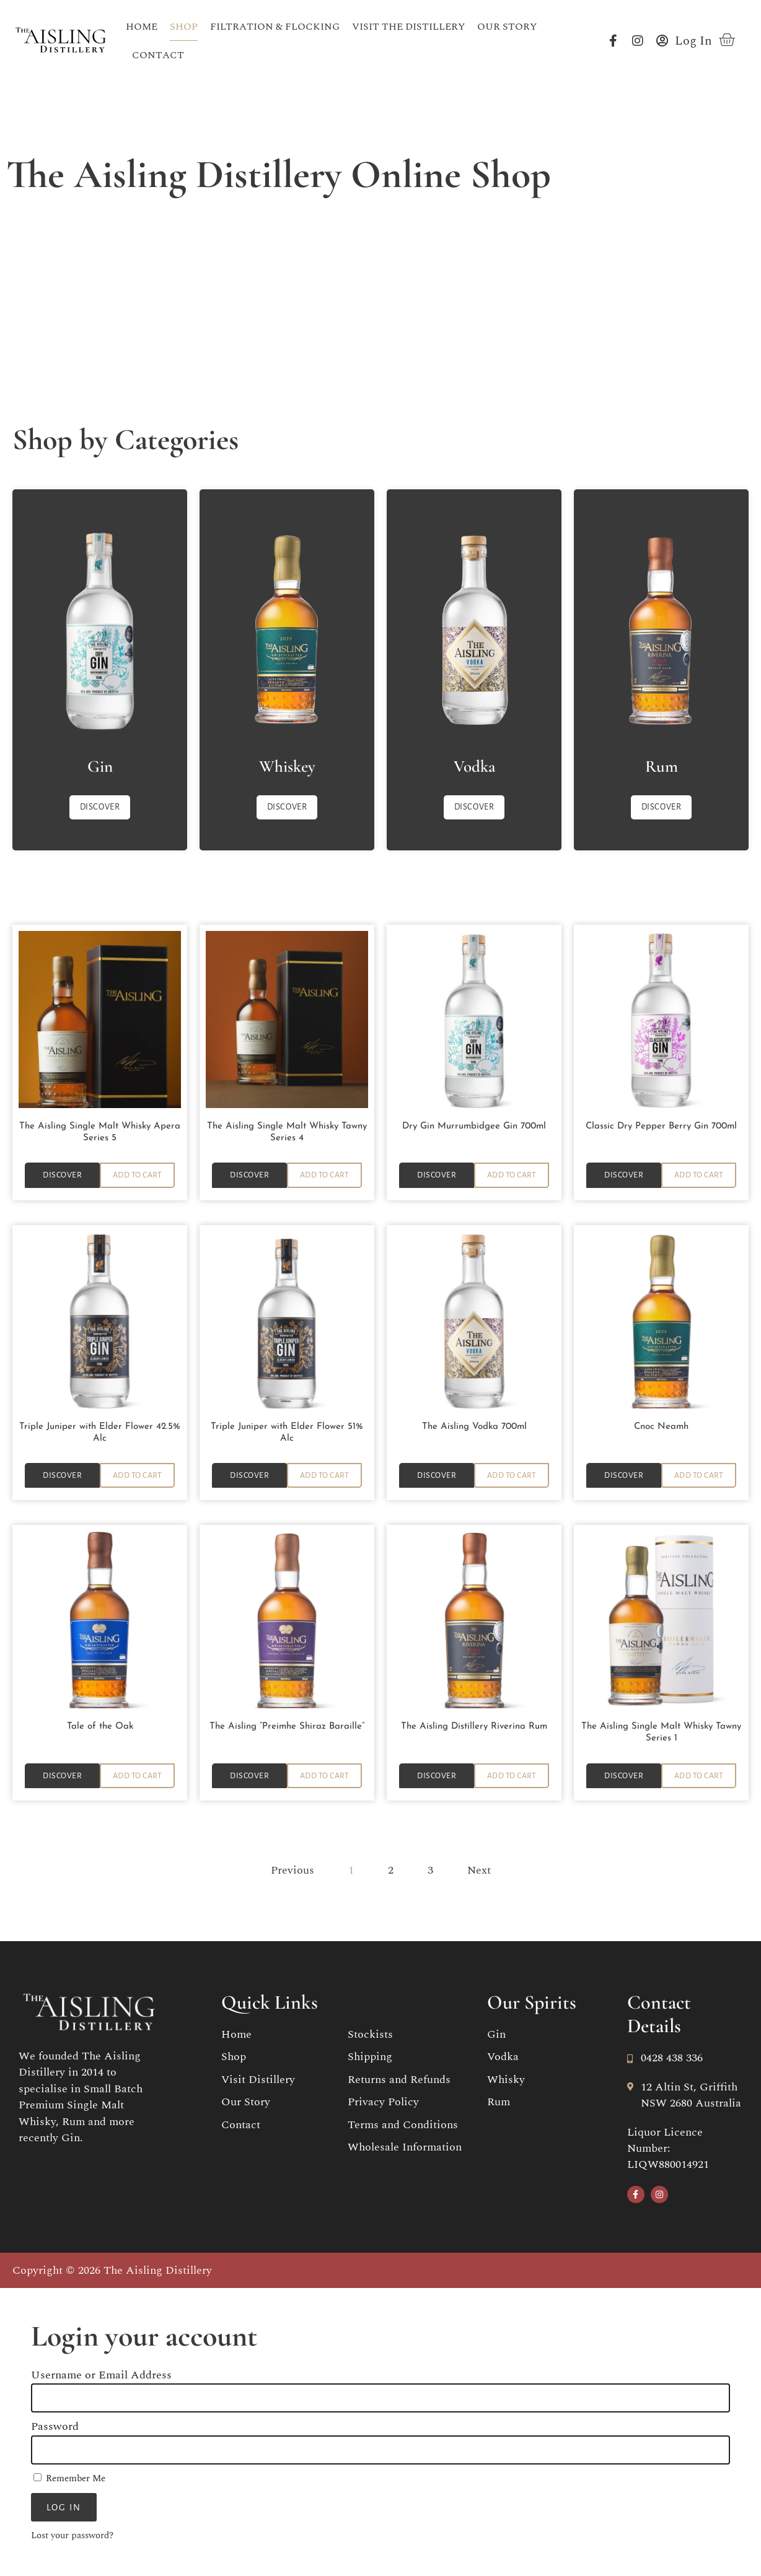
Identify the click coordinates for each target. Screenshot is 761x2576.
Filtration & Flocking (275, 26)
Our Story (507, 26)
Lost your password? (72, 2537)
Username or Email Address (101, 2376)
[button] (137, 1164)
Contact (158, 55)
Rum (661, 753)
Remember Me (69, 2479)
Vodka (474, 753)
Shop (184, 26)
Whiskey (287, 753)
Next (479, 1871)
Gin (100, 753)
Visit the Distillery (408, 26)
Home (141, 26)
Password (55, 2428)
